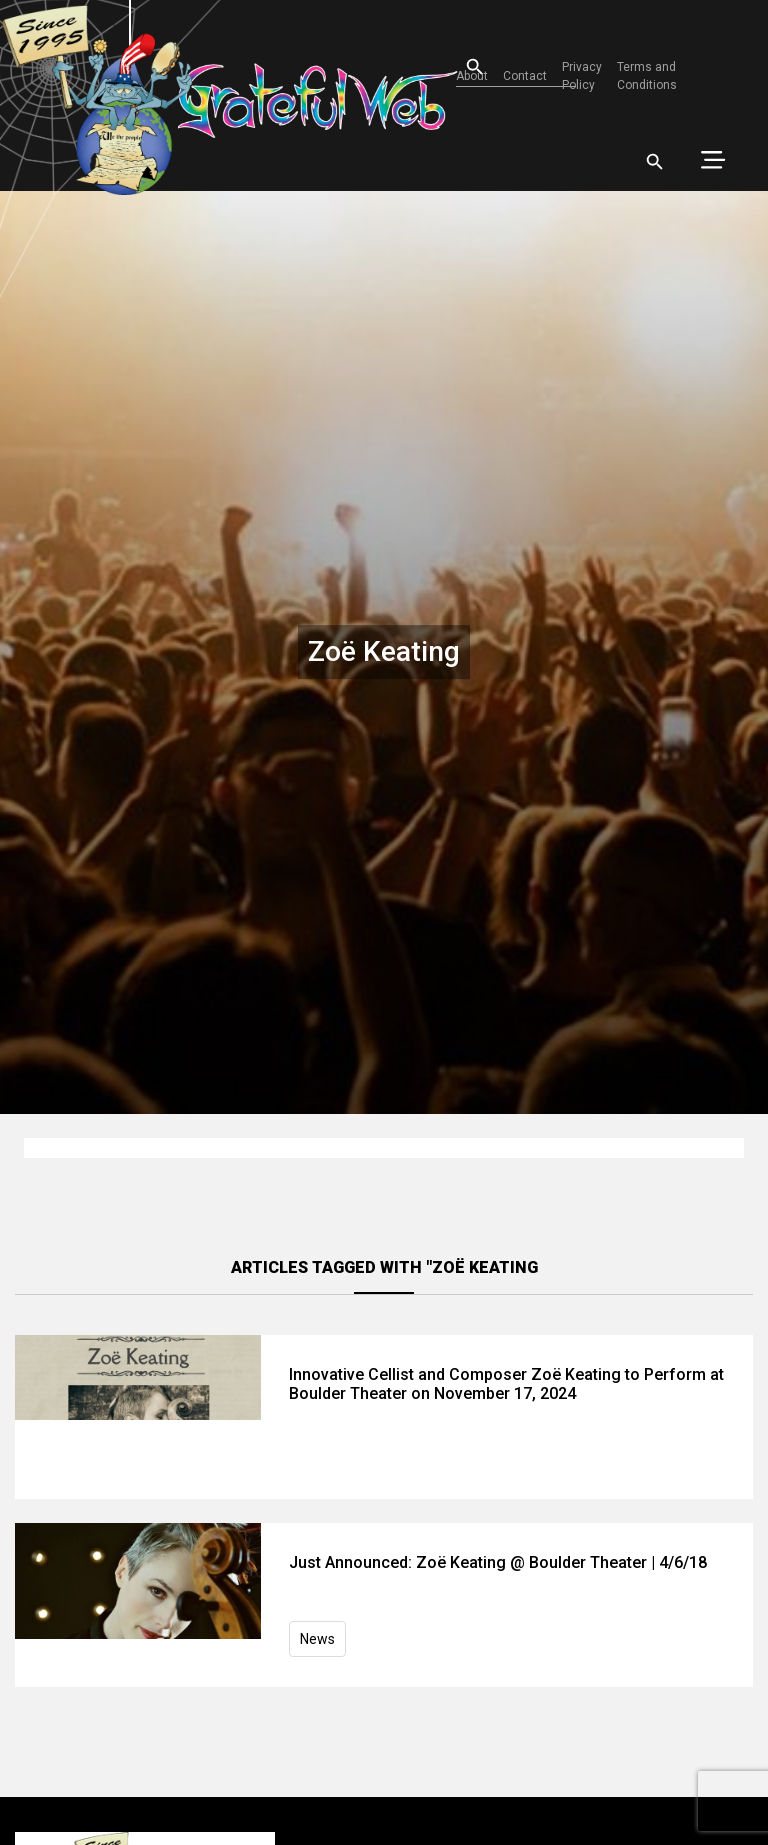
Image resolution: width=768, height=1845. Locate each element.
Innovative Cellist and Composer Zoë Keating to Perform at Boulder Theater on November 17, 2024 (506, 1384)
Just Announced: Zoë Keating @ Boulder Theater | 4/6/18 (498, 1562)
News (317, 1639)
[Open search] (457, 67)
